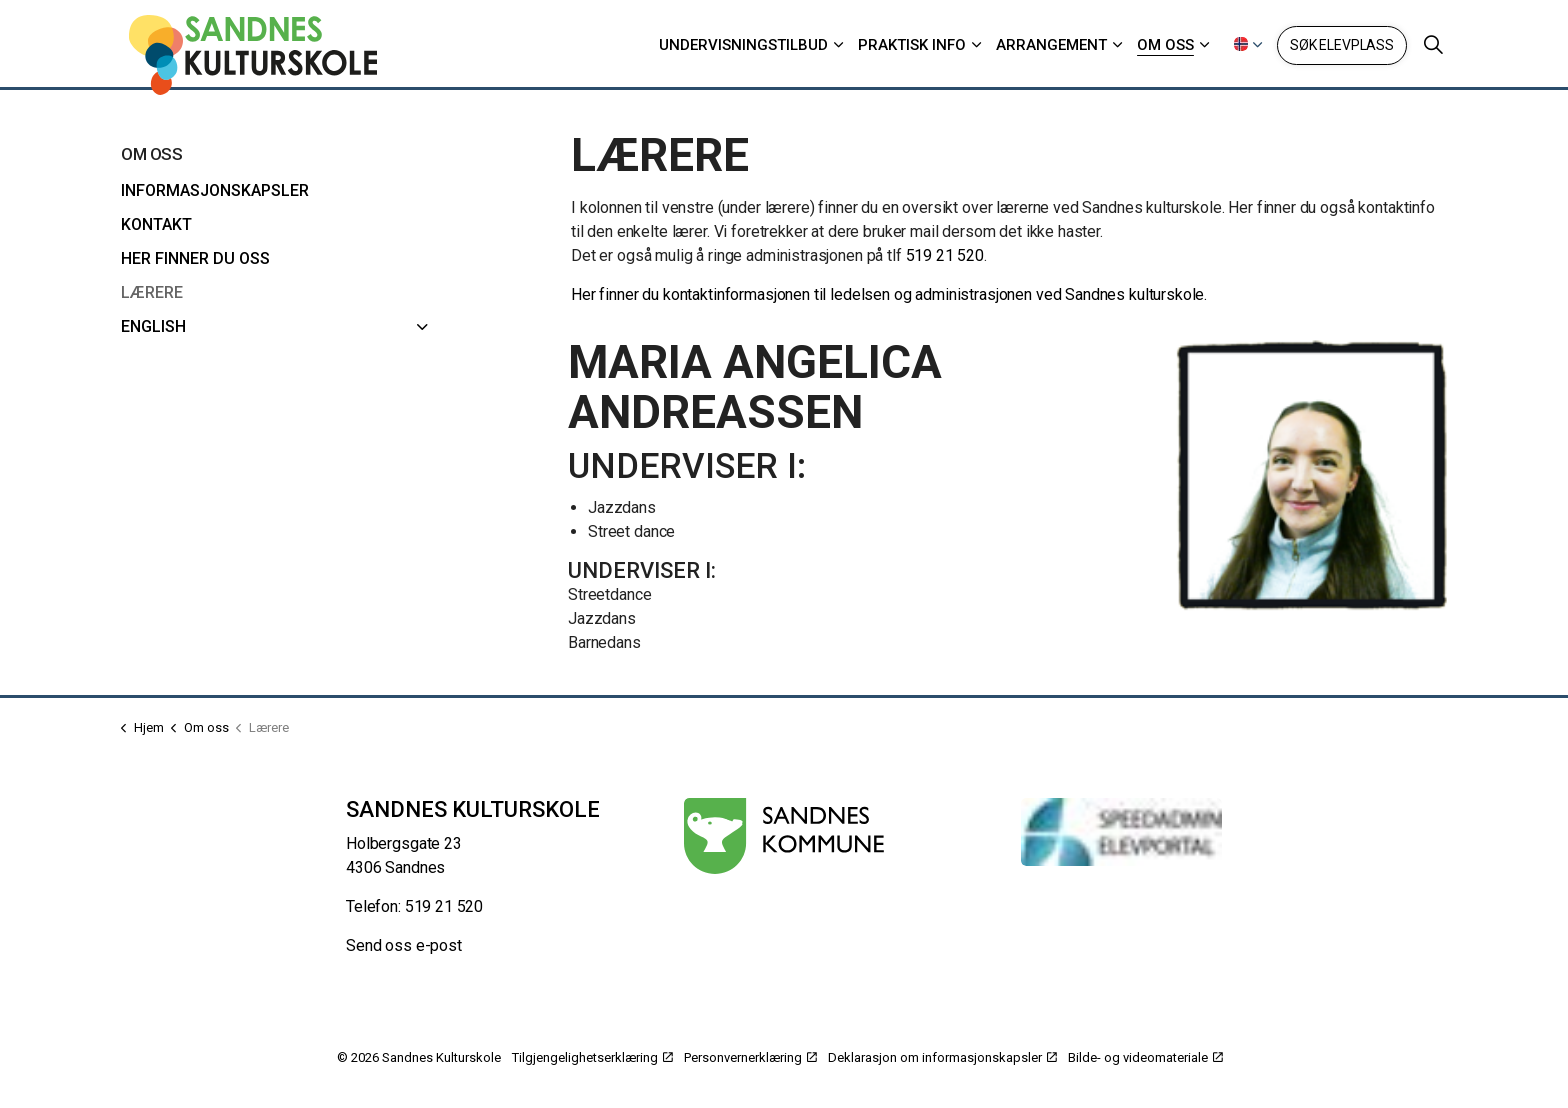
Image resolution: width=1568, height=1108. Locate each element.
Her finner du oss (195, 258)
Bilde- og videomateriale (1145, 1057)
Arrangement (1051, 45)
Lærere (152, 292)
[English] (423, 327)
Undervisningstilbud (743, 45)
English (153, 326)
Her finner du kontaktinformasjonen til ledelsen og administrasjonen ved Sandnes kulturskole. (889, 294)
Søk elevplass (1342, 45)
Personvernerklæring (750, 1057)
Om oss (1165, 45)
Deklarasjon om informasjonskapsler (942, 1057)
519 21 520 (945, 255)
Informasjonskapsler (215, 190)
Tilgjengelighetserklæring (592, 1057)
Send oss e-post (404, 945)
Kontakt (156, 224)
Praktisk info (912, 45)
